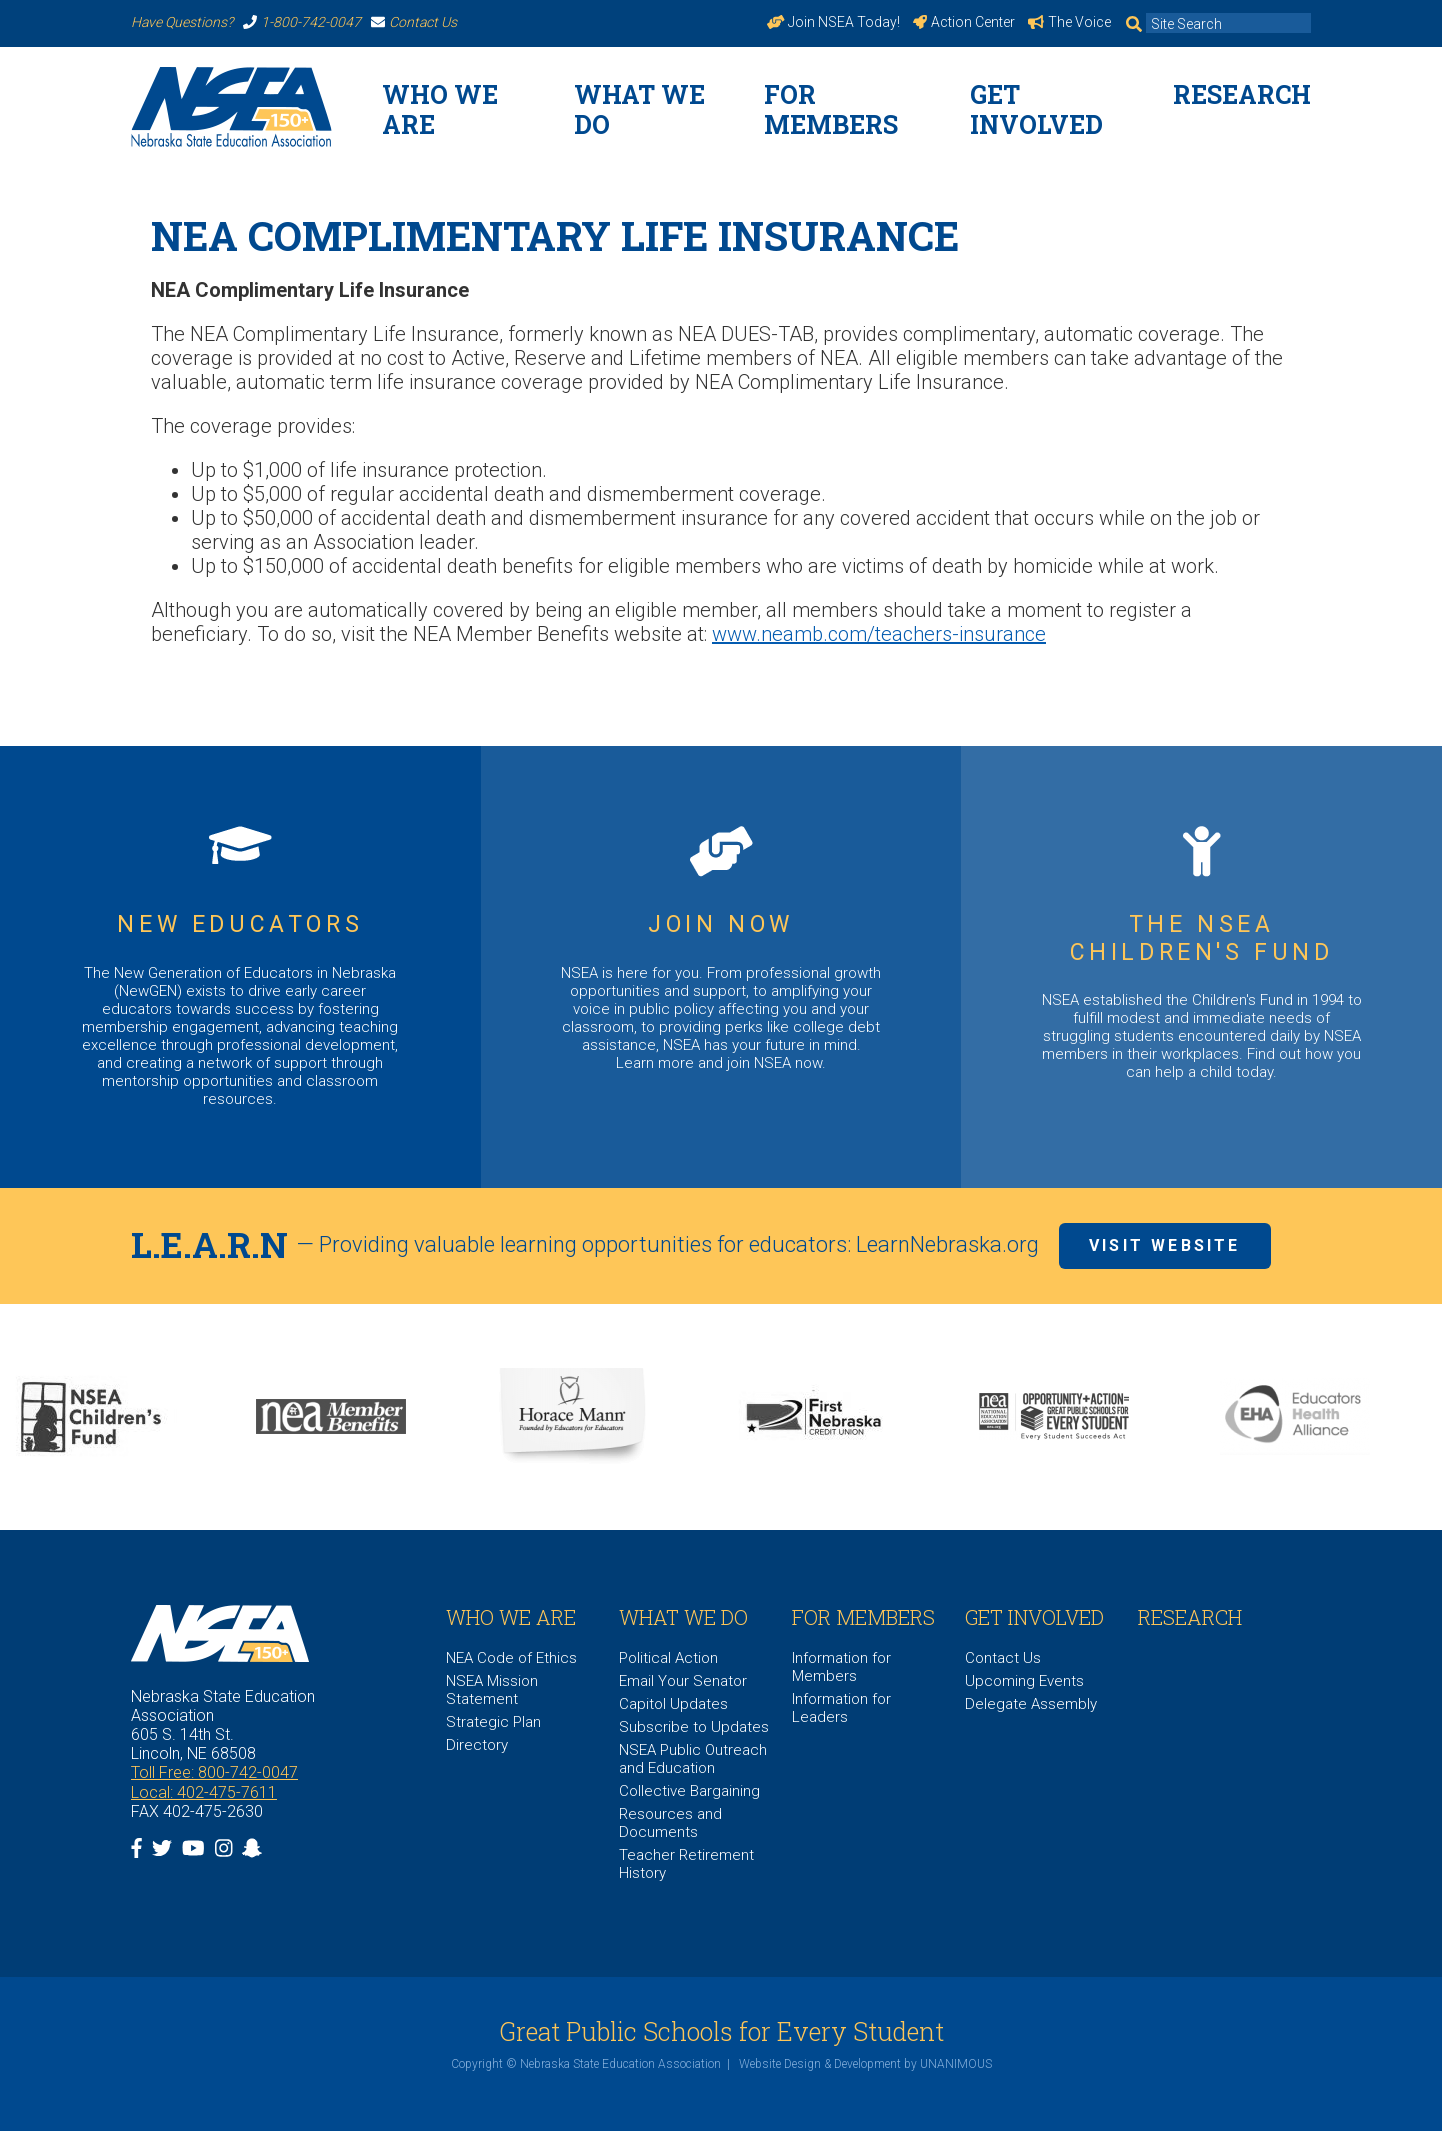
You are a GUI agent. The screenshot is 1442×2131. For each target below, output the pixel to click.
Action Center (964, 22)
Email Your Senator (683, 1681)
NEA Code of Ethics (511, 1658)
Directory (477, 1745)
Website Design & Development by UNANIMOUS (865, 2064)
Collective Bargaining (689, 1791)
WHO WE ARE (440, 109)
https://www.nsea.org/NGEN (240, 967)
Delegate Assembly (1031, 1704)
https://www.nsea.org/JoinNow (721, 967)
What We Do (639, 109)
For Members (831, 109)
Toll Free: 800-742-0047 (214, 1772)
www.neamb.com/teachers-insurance (879, 634)
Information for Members (841, 1667)
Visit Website (1165, 1245)
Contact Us (414, 22)
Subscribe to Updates (694, 1727)
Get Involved (1036, 109)
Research (1242, 94)
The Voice (1069, 22)
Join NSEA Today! (834, 22)
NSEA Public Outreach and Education (693, 1759)
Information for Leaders (841, 1708)
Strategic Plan (493, 1722)
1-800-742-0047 (302, 22)
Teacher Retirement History (686, 1864)
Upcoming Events (1024, 1681)
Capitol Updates (673, 1704)
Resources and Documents (670, 1823)
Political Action (668, 1658)
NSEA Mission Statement (492, 1690)
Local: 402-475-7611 (204, 1792)
